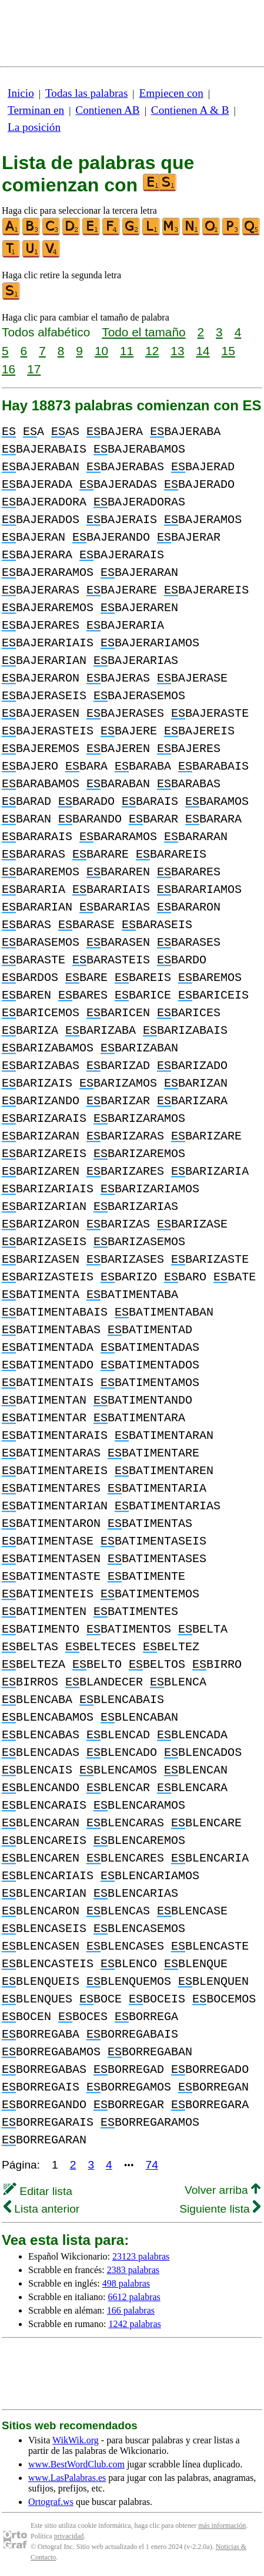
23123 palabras (140, 2256)
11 (126, 351)
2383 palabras (133, 2270)
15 (228, 351)
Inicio (21, 93)
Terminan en (36, 110)
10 (101, 351)
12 (152, 351)
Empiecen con (171, 93)
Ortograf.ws (50, 2502)
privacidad (69, 2536)
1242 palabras (134, 2324)
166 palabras (131, 2310)
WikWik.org (75, 2440)
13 (177, 351)
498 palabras (126, 2283)
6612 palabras (134, 2297)
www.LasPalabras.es (67, 2478)
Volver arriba (222, 2190)
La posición (34, 127)
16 (8, 369)
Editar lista (38, 2191)
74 (152, 2165)
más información (222, 2525)
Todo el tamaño (143, 332)
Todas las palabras (86, 93)
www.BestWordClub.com (76, 2464)
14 (202, 351)
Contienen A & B (190, 110)
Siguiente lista (219, 2209)
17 (34, 369)
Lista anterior (41, 2209)
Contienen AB (107, 110)
